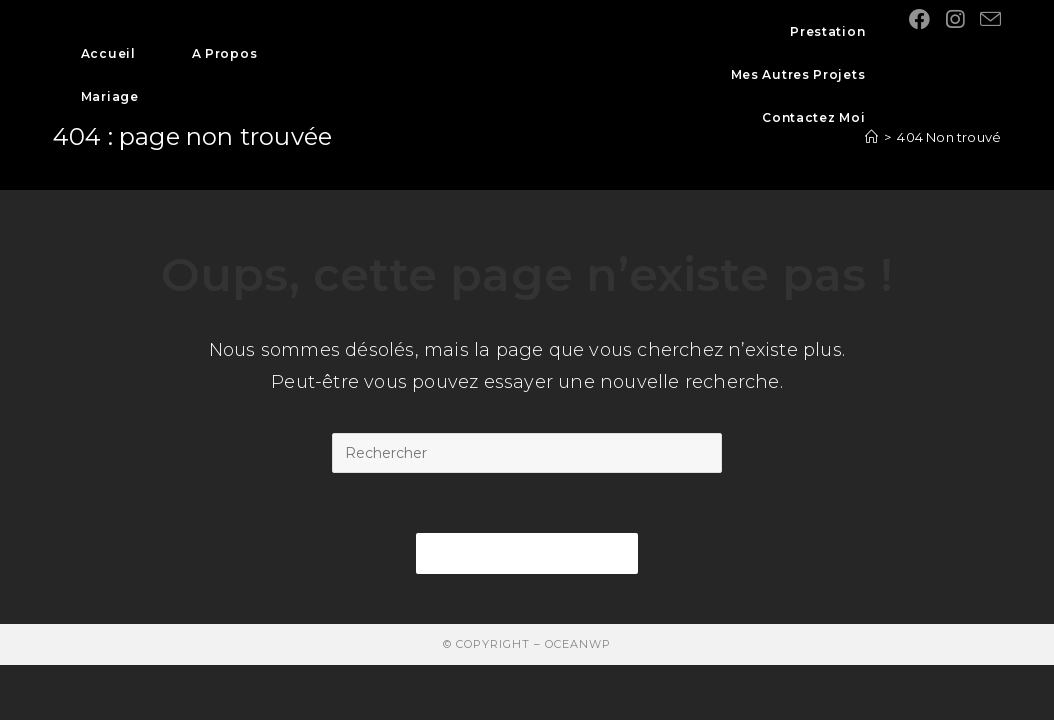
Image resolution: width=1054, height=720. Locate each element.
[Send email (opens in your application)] (990, 19)
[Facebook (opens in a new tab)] (919, 19)
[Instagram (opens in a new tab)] (955, 19)
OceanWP (578, 644)
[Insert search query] (527, 453)
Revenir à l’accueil (527, 553)
